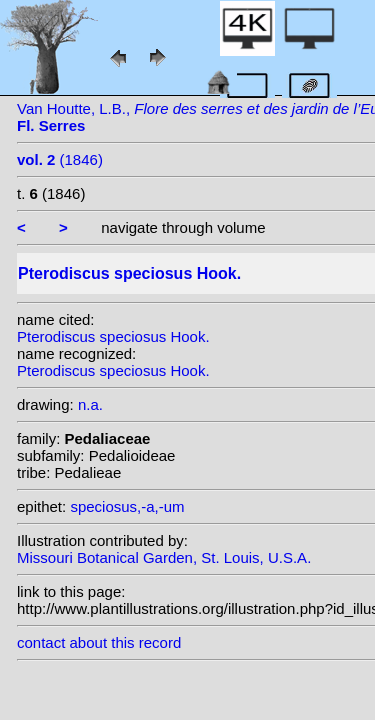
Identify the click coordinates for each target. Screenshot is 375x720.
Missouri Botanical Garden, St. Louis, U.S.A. (164, 557)
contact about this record (99, 642)
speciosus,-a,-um (127, 506)
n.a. (90, 404)
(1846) (60, 159)
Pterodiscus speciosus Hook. (113, 336)
